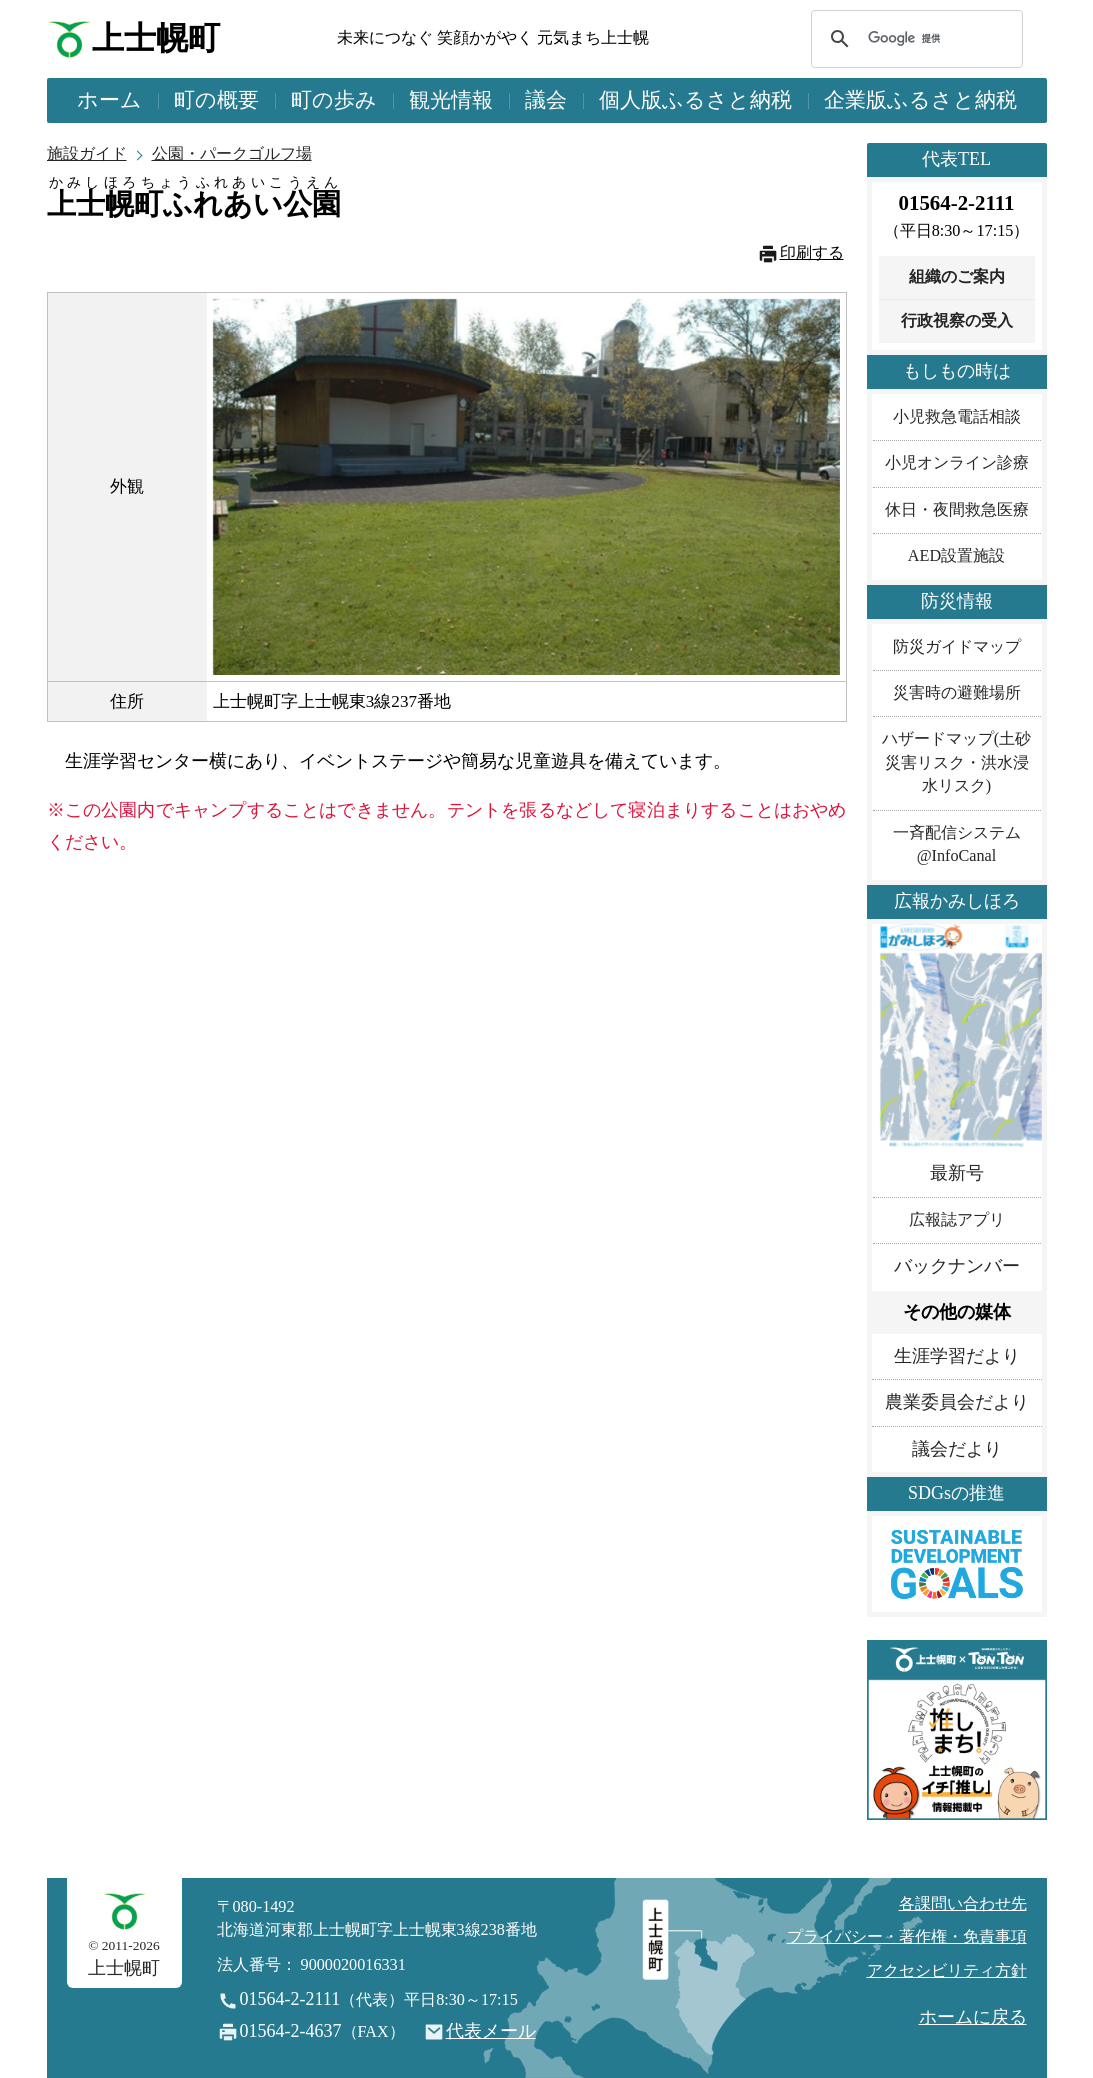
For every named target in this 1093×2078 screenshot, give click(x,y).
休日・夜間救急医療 (957, 510)
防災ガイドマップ (957, 647)
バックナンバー (957, 1266)
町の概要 (216, 100)
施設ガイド (87, 154)
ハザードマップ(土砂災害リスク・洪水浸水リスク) (956, 762)
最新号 (957, 1173)
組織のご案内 (957, 277)
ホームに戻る (973, 2017)
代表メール (491, 2031)
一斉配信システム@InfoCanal (957, 844)
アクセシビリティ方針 (947, 1971)
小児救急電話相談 (957, 417)
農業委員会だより (957, 1402)
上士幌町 (156, 38)
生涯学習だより (957, 1356)
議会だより (957, 1449)
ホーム (109, 100)
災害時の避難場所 (957, 693)
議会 (546, 100)
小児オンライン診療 (957, 463)
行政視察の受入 (957, 321)
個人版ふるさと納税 (695, 100)
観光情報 (451, 100)
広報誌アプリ (957, 1220)
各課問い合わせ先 (963, 1904)
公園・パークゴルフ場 (232, 154)
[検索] (914, 39)
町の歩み (334, 100)
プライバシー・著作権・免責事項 (907, 1937)
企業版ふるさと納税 (920, 100)
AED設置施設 (956, 556)
